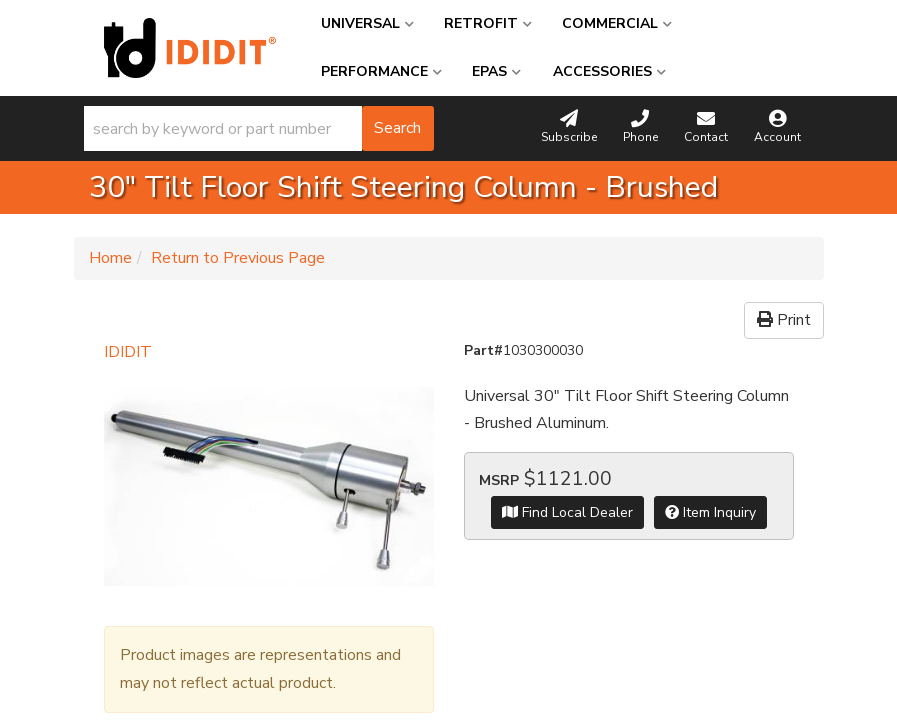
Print (784, 320)
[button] (259, 128)
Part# (483, 350)
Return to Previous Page (238, 258)
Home (110, 258)
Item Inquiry (710, 512)
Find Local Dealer (567, 512)
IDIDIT (128, 352)
